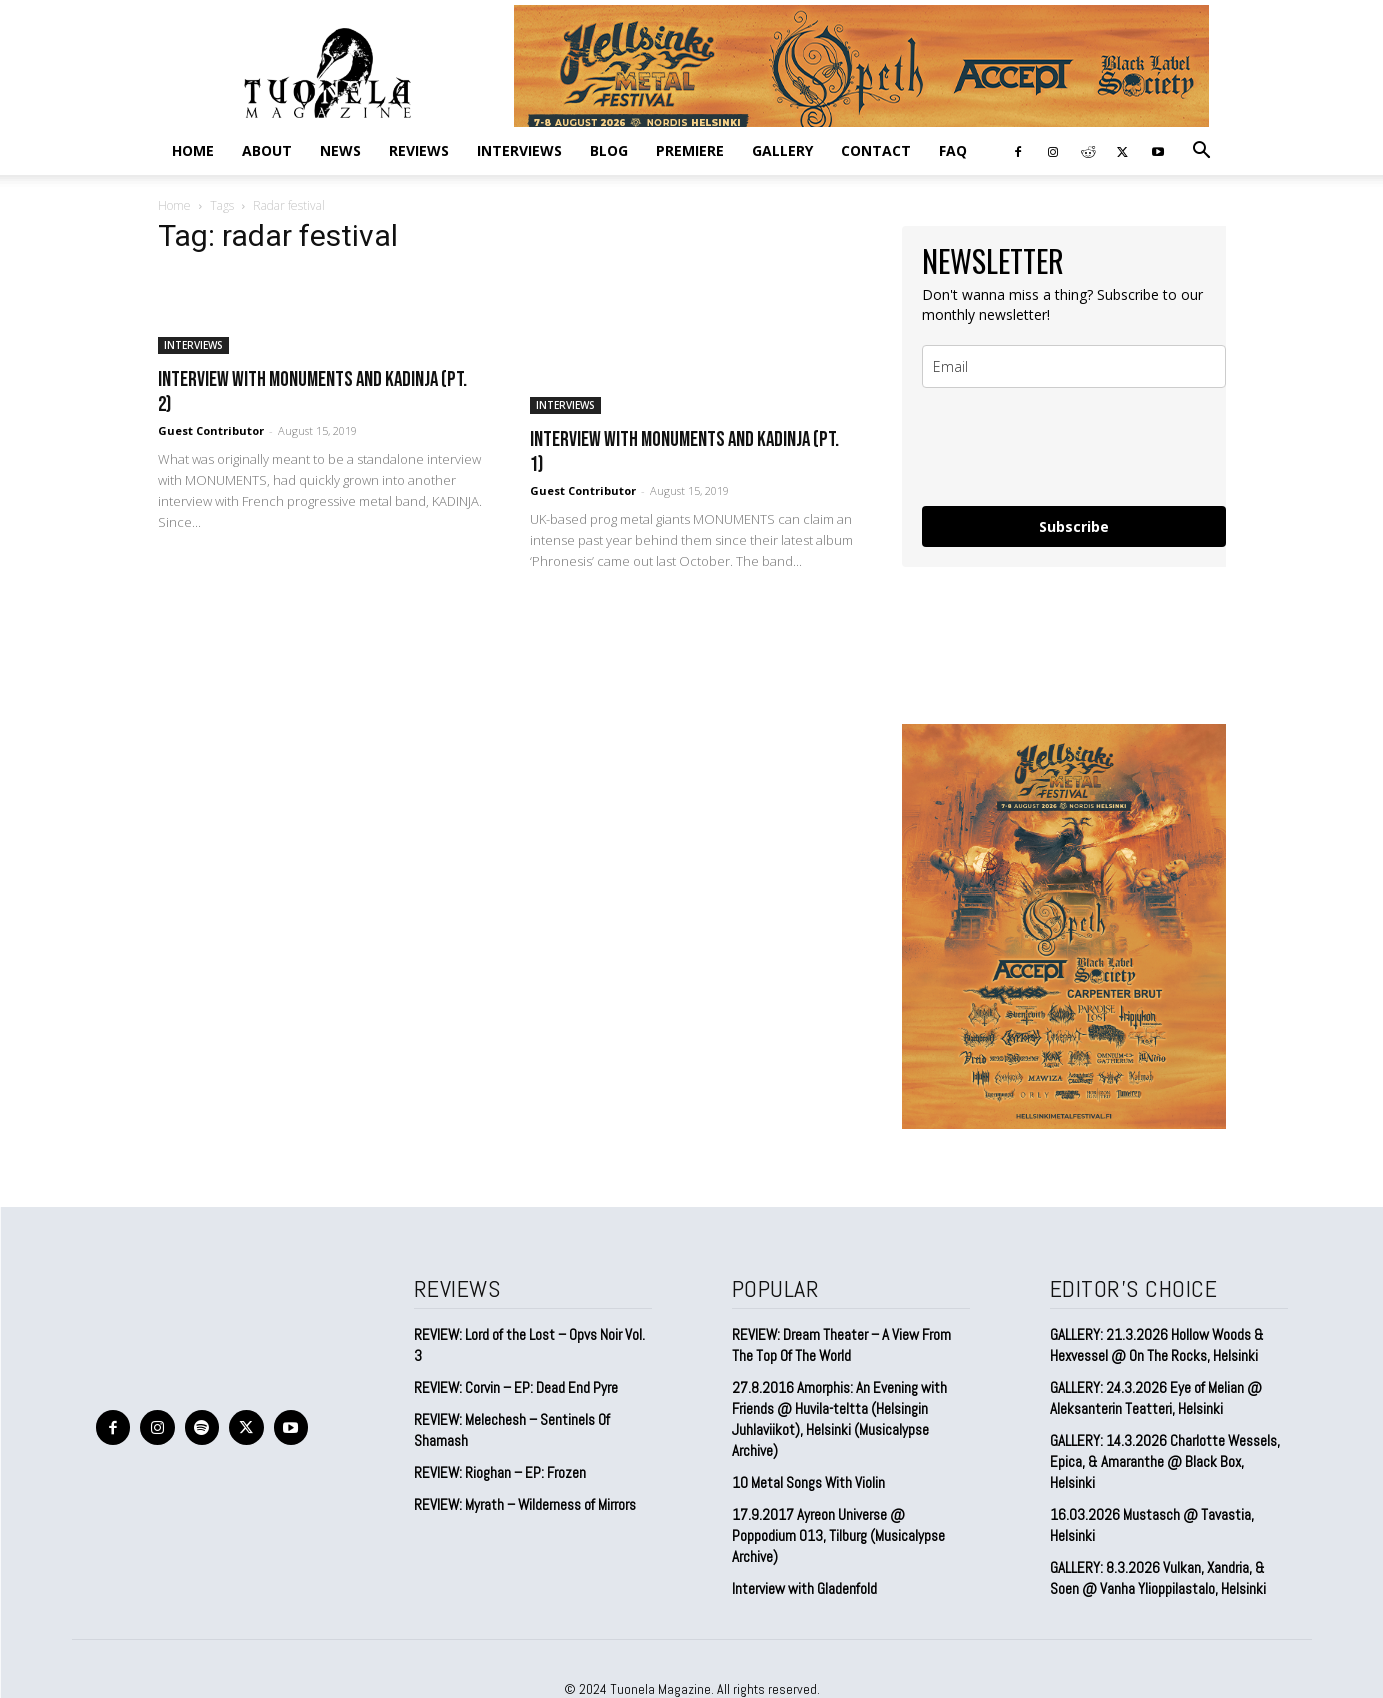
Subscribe (1074, 526)
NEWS (340, 150)
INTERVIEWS (519, 150)
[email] (1074, 366)
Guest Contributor (211, 430)
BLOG (609, 150)
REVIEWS (419, 150)
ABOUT (267, 150)
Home (193, 150)
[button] (1202, 151)
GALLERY (782, 150)
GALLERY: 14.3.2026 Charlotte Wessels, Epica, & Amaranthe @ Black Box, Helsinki (1165, 1461)
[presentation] (1074, 447)
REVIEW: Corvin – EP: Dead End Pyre (516, 1387)
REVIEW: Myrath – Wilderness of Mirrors (525, 1504)
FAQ (953, 150)
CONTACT (876, 150)
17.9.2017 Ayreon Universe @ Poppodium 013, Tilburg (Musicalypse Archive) (838, 1535)
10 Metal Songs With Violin (808, 1482)
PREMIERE (690, 150)
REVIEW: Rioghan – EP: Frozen (500, 1472)
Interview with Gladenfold (804, 1588)
